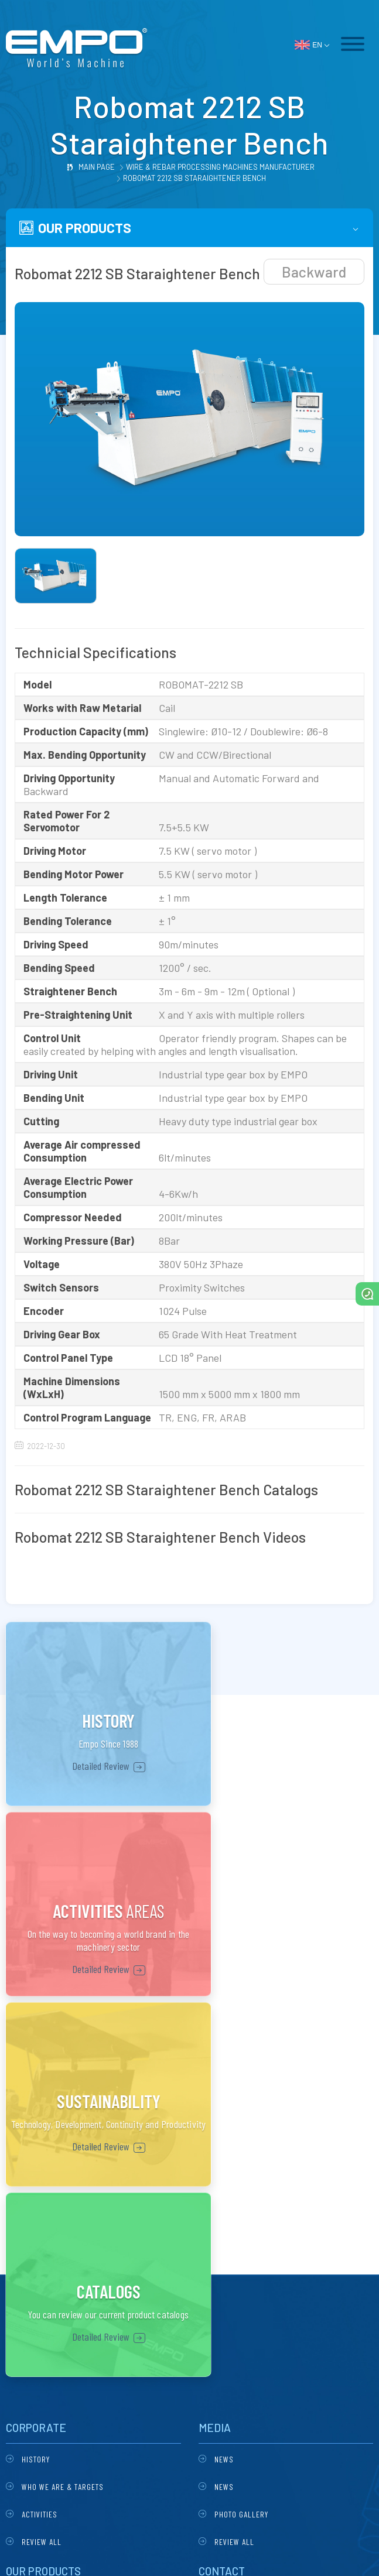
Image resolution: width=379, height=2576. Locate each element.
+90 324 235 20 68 (245, 2256)
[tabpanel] (189, 419)
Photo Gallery (241, 2137)
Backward (314, 271)
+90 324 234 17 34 (244, 2276)
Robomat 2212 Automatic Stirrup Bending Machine (89, 2230)
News (224, 2082)
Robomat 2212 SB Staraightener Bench (194, 178)
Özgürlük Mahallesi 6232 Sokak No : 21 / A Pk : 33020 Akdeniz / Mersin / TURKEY (277, 2231)
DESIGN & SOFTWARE (189, 2552)
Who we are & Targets (63, 2109)
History (36, 2082)
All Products (47, 2290)
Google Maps (242, 2322)
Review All (42, 2164)
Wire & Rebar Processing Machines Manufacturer (220, 167)
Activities (39, 2137)
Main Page (96, 167)
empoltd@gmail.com (250, 2296)
